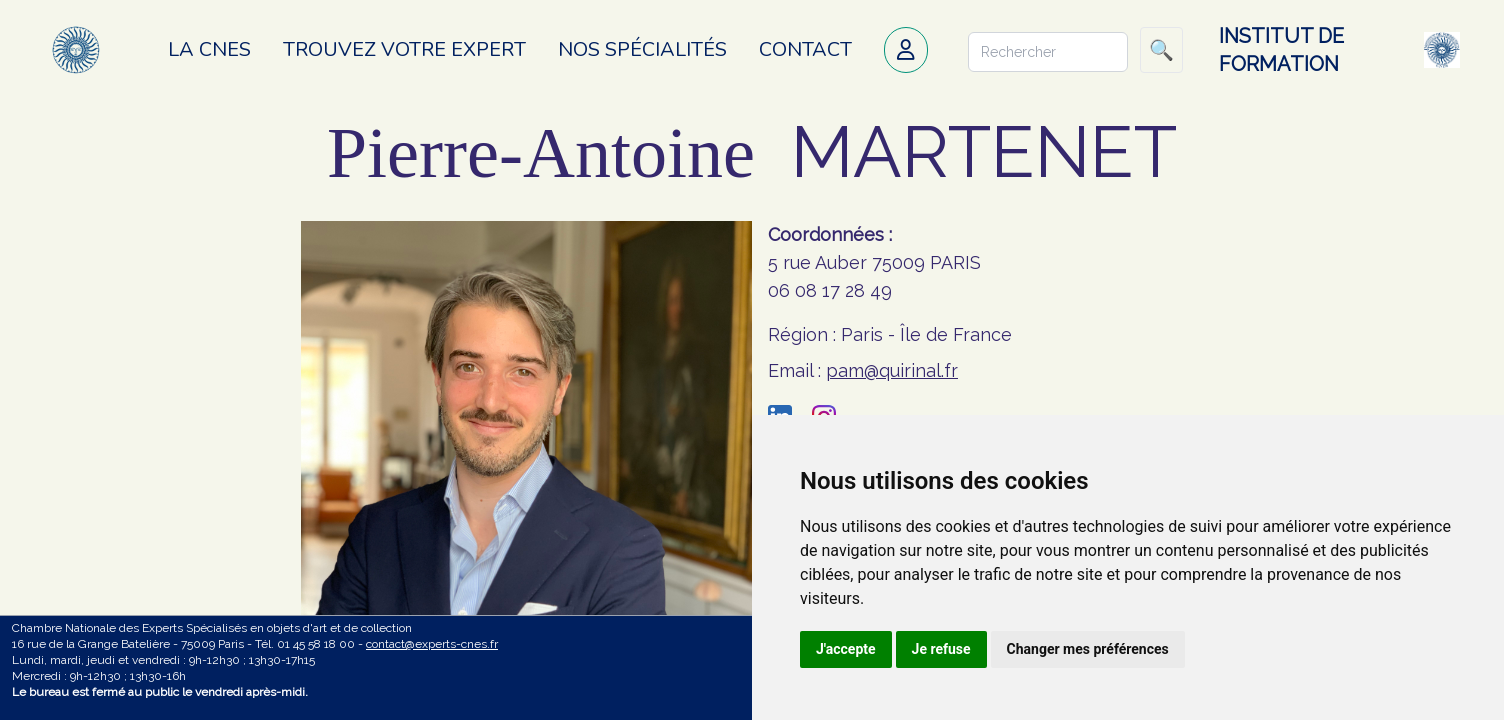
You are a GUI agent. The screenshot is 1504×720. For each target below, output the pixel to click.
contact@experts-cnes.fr (432, 644)
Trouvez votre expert (404, 49)
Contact (805, 49)
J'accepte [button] (846, 649)
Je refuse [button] (941, 649)
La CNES (209, 49)
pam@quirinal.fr (892, 370)
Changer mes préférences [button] (1088, 649)
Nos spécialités (642, 49)
